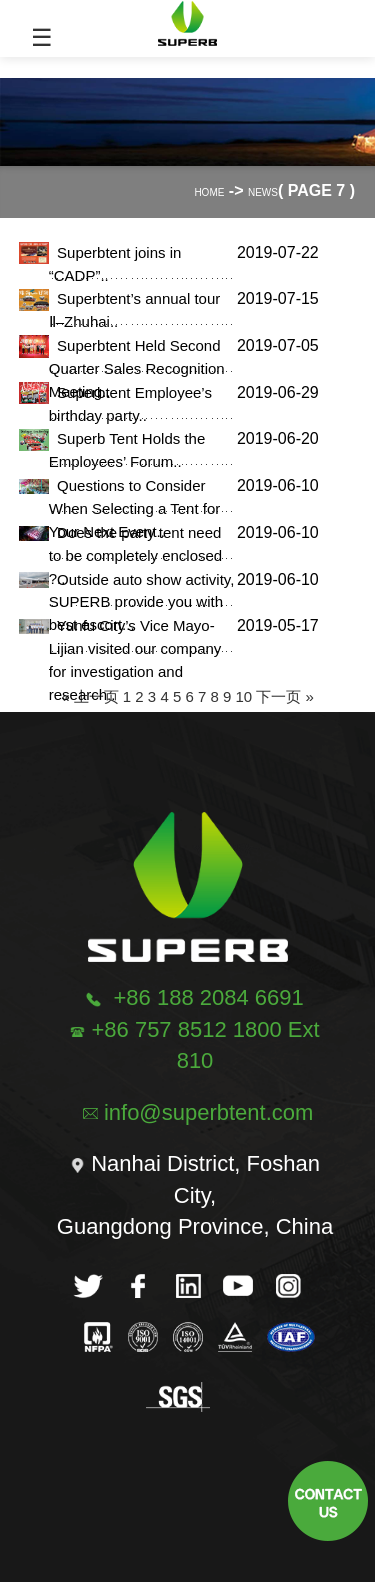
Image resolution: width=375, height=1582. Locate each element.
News (263, 192)
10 (243, 696)
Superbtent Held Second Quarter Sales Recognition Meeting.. (137, 368)
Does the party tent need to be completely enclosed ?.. (135, 555)
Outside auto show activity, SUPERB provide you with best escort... (142, 602)
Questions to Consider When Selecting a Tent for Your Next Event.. (135, 508)
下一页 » (285, 696)
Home (209, 192)
